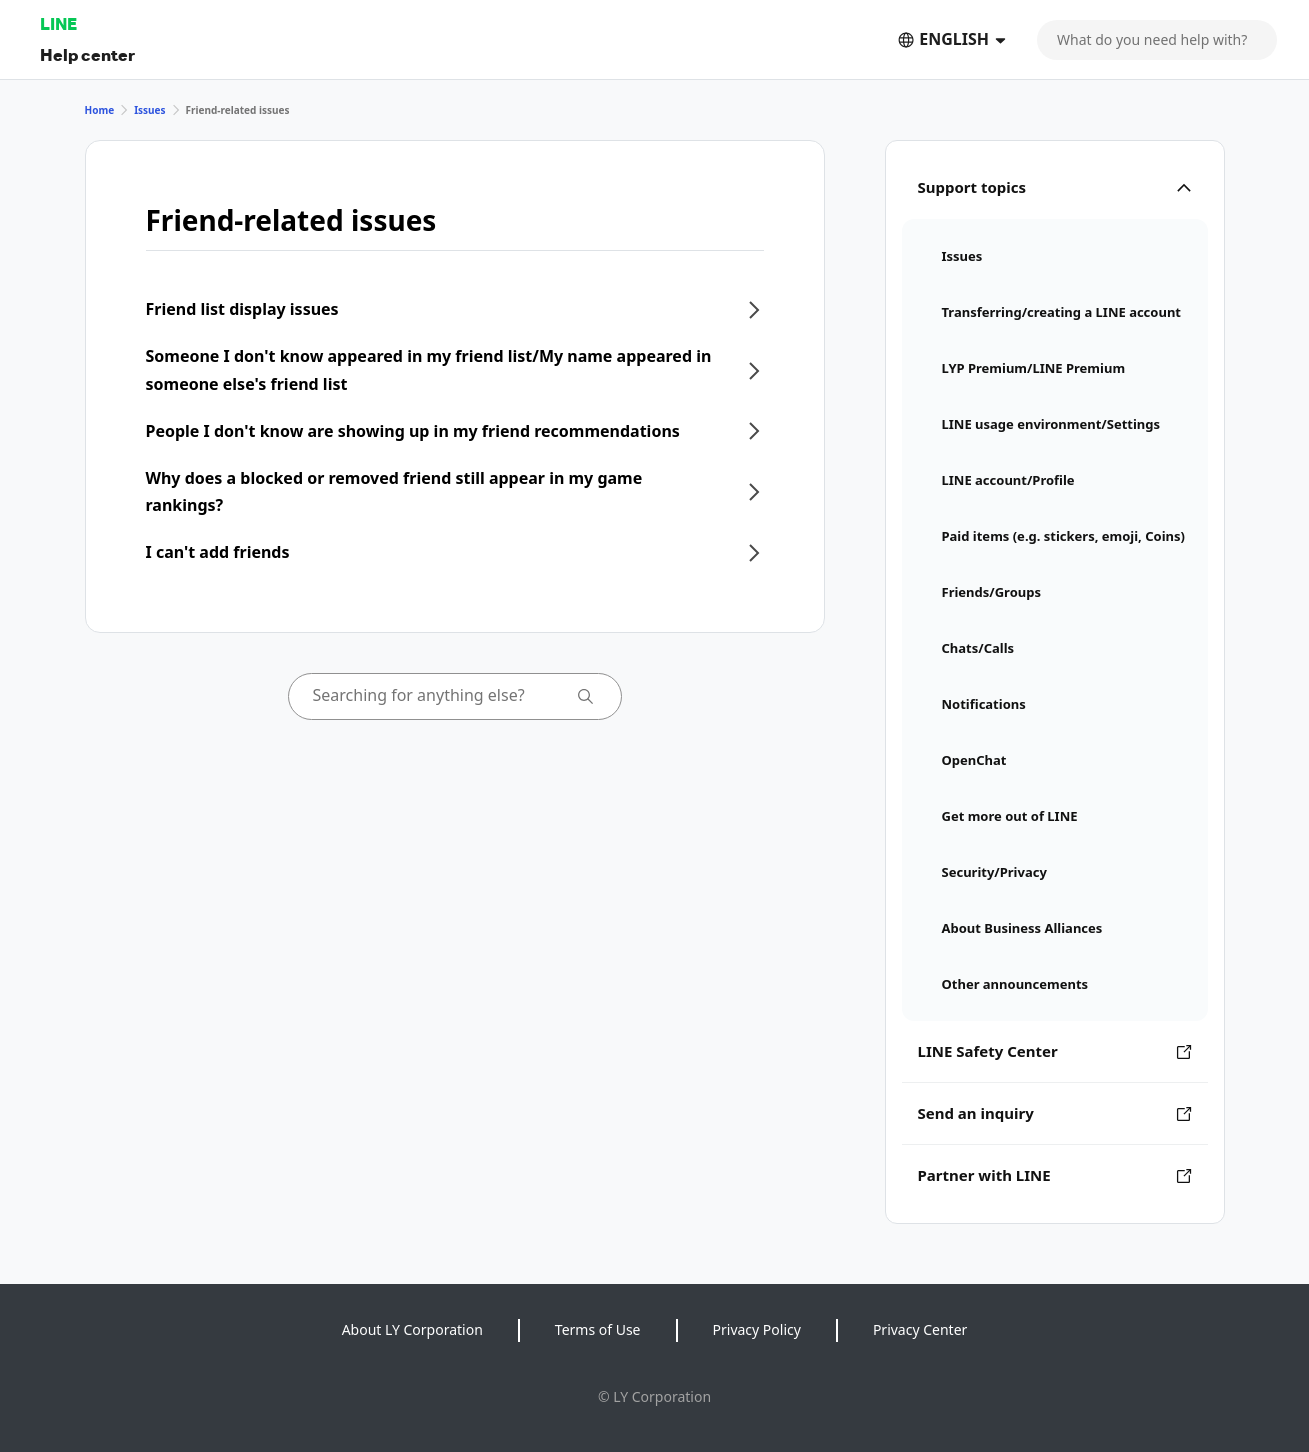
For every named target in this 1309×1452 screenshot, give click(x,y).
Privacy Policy (757, 1329)
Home (100, 110)
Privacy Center (920, 1329)
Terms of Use (598, 1329)
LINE (58, 23)
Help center (87, 54)
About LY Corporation (412, 1329)
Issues (149, 110)
